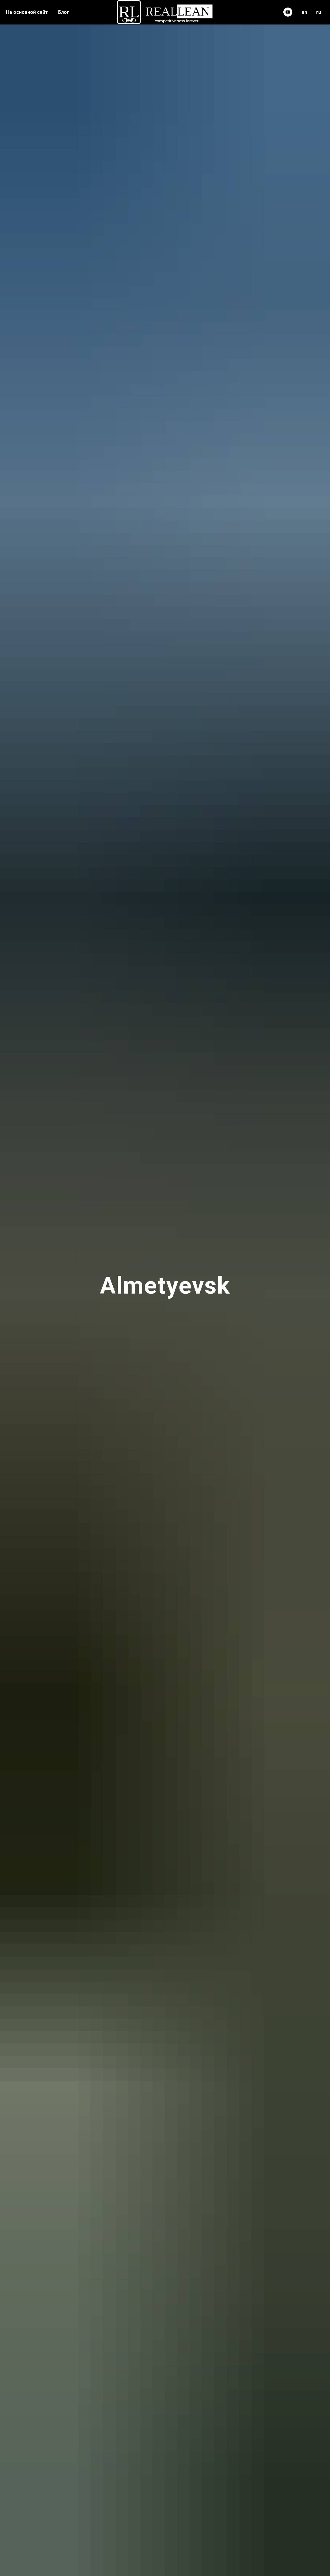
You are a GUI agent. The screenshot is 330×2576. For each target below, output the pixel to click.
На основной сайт (27, 12)
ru (318, 12)
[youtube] (287, 12)
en (304, 12)
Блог (63, 12)
